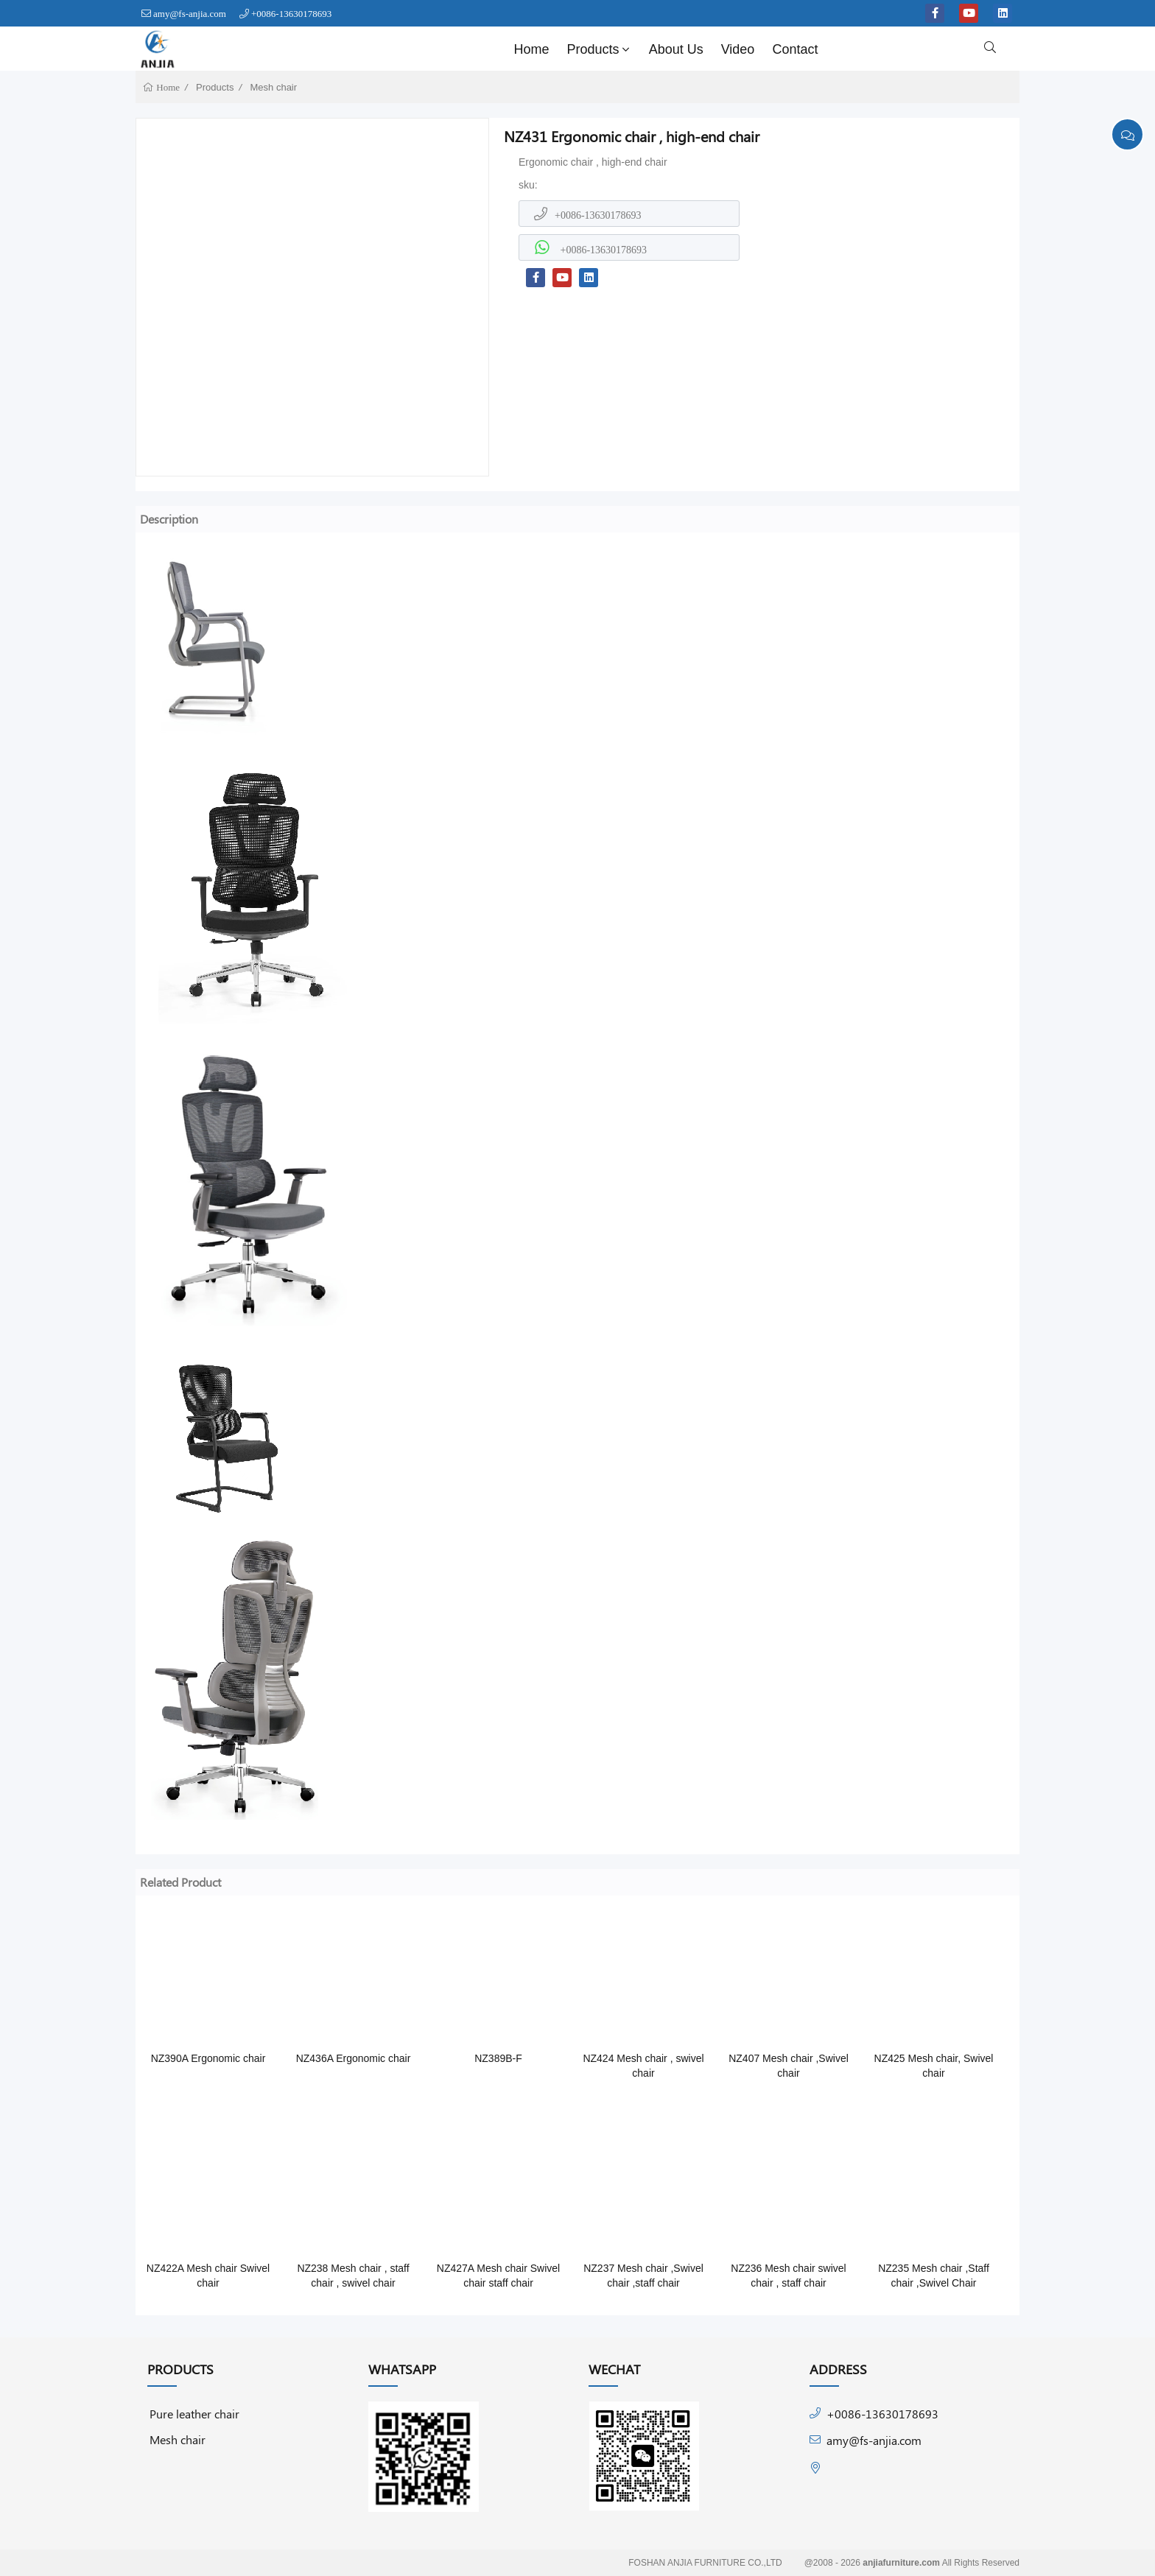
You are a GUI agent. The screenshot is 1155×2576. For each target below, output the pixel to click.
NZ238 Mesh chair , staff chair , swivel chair (353, 2275)
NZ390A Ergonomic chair (208, 2058)
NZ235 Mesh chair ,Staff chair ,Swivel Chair (933, 2275)
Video (738, 49)
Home (532, 49)
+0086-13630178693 (291, 13)
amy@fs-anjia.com (189, 13)
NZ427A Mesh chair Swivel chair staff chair (498, 2275)
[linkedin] (1002, 13)
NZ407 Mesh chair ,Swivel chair (789, 2065)
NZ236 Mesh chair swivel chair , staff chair (788, 2275)
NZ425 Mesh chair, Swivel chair (934, 2065)
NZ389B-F (498, 2058)
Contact (795, 49)
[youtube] (968, 13)
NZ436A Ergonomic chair (353, 2058)
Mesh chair (274, 87)
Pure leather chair (194, 2413)
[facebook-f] (934, 13)
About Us (676, 49)
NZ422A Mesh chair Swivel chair (208, 2275)
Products (600, 49)
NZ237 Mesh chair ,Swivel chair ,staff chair (643, 2275)
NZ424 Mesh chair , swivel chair (643, 2065)
